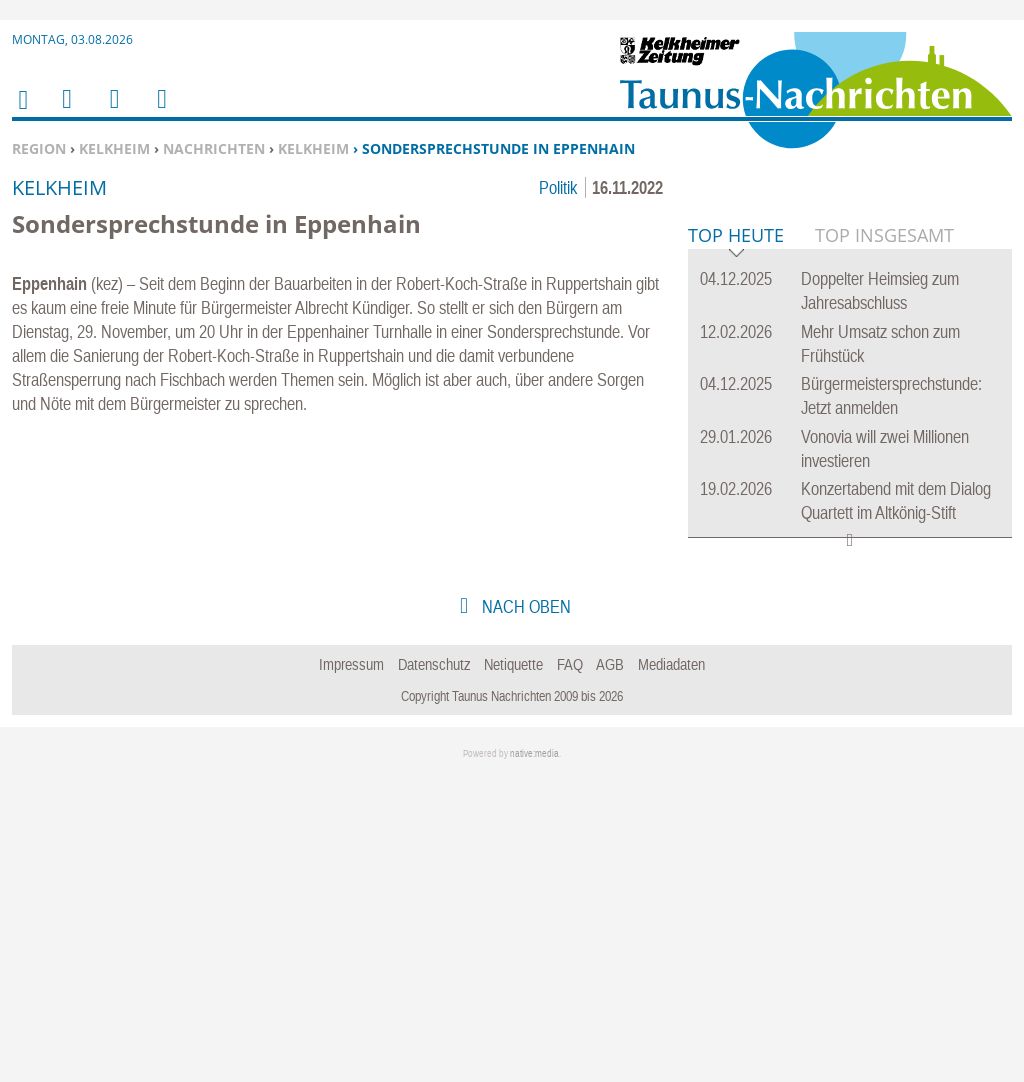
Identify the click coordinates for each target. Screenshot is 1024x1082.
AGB (610, 970)
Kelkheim (114, 148)
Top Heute (736, 542)
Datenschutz (434, 970)
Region (39, 148)
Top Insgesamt (884, 541)
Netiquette (513, 970)
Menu (66, 111)
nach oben (524, 912)
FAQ (570, 970)
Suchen (111, 111)
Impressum (351, 970)
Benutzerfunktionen (160, 111)
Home (22, 112)
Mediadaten (671, 970)
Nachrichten (214, 148)
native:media (534, 1059)
